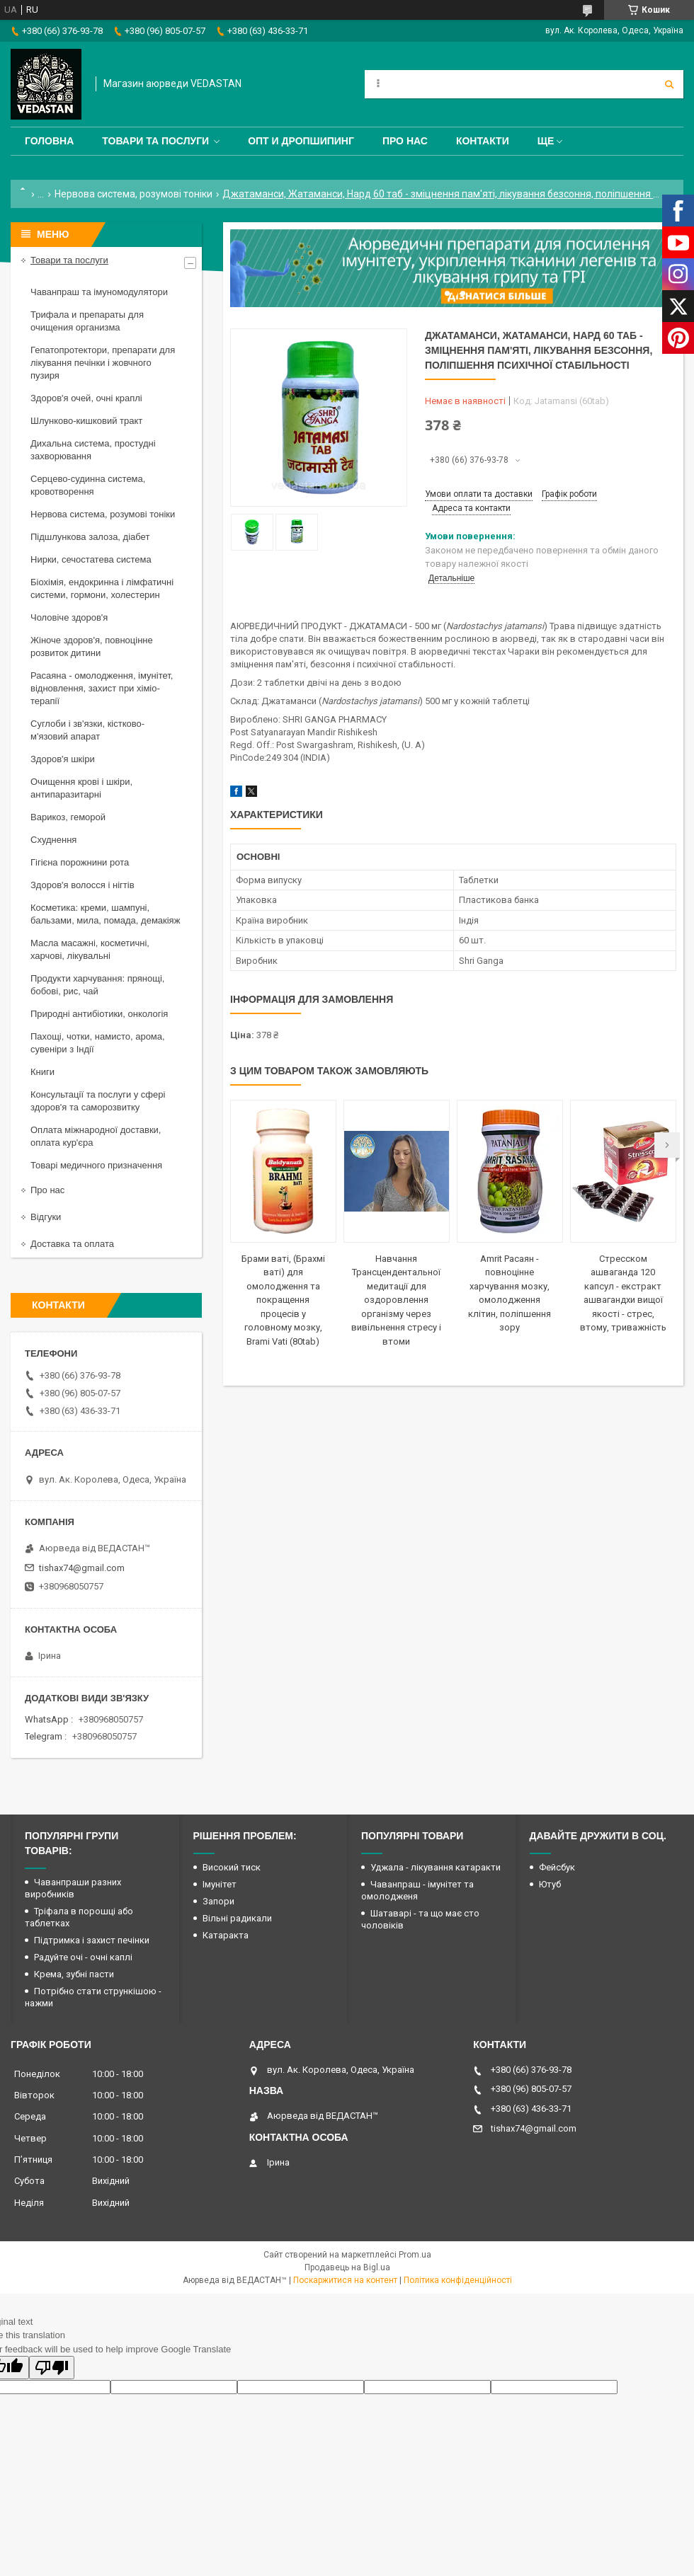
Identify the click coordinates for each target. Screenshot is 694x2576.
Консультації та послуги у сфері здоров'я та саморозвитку (97, 1100)
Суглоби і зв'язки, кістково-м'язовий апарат (87, 730)
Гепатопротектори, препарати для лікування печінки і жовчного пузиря (102, 363)
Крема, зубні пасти (74, 1974)
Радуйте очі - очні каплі (83, 1957)
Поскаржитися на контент (345, 2280)
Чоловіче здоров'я (69, 617)
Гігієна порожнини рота (79, 862)
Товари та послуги (155, 140)
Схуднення (53, 839)
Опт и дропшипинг (301, 140)
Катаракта (226, 1935)
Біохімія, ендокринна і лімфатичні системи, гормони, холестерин (102, 588)
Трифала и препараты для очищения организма (87, 321)
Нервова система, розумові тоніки (133, 194)
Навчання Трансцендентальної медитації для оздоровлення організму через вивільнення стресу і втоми (396, 1300)
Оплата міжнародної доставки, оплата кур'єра (95, 1136)
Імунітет (220, 1884)
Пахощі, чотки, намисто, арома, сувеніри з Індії (97, 1042)
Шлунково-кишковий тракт (86, 420)
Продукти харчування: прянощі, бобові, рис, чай (97, 984)
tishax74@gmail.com (82, 1568)
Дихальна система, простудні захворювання (93, 449)
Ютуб (550, 1884)
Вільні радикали (237, 1918)
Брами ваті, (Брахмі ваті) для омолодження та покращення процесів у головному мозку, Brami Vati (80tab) (283, 1300)
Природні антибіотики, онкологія (99, 1013)
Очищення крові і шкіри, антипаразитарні (81, 788)
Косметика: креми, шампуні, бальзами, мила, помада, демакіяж (105, 914)
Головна (49, 140)
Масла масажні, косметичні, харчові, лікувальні (89, 949)
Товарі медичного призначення (96, 1165)
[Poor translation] (51, 2367)
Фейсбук (557, 1867)
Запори (218, 1901)
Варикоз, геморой (68, 817)
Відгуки (45, 1217)
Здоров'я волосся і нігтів (82, 885)
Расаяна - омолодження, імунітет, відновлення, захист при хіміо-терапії (101, 688)
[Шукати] (669, 84)
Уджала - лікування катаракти (435, 1867)
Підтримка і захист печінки (91, 1940)
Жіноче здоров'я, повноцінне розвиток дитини (91, 646)
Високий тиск (232, 1867)
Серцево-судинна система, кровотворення (87, 485)
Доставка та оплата (72, 1243)
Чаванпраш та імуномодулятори (99, 292)
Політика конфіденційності (458, 2280)
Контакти (482, 140)
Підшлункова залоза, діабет (89, 536)
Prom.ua (415, 2255)
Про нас (405, 140)
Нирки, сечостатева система (91, 559)
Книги (42, 1071)
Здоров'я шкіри (62, 759)
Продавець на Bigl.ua (347, 2267)
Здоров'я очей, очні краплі (86, 398)
